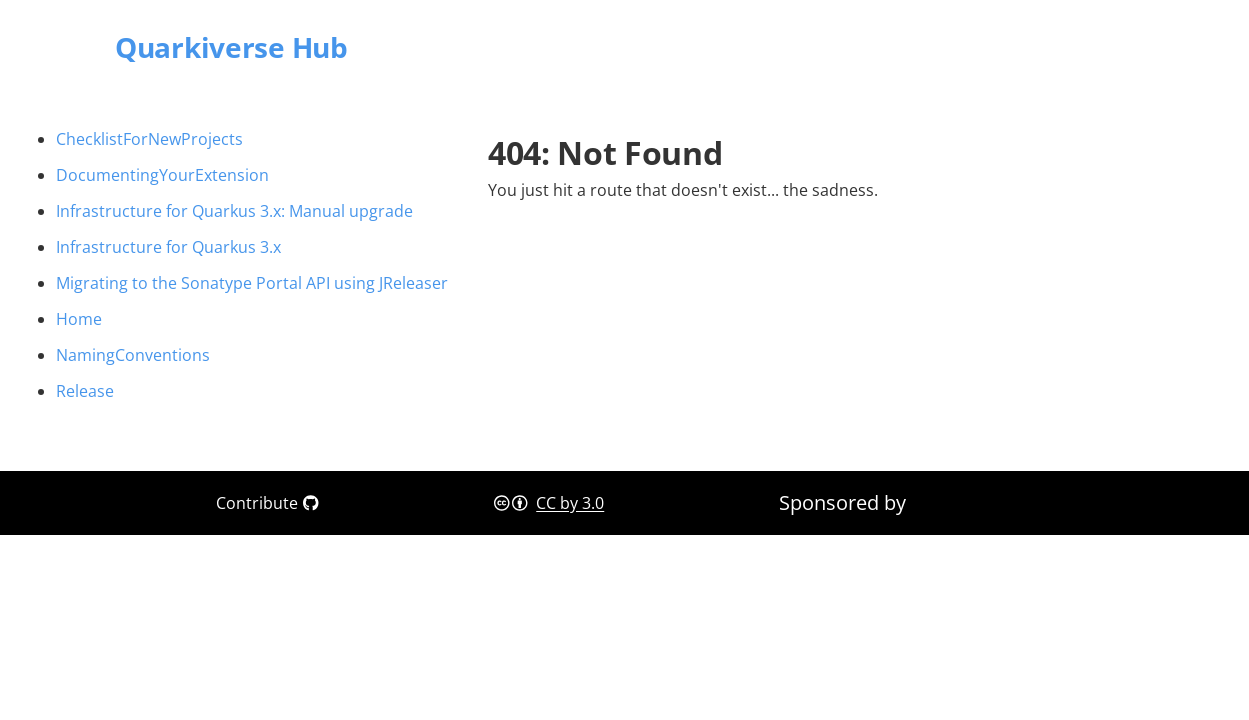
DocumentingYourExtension (162, 175)
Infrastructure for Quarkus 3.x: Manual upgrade (234, 211)
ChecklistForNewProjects (149, 139)
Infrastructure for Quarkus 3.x (168, 247)
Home (79, 319)
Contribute (267, 503)
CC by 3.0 (570, 503)
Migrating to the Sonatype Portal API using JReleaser (252, 283)
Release (85, 391)
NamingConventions (133, 355)
